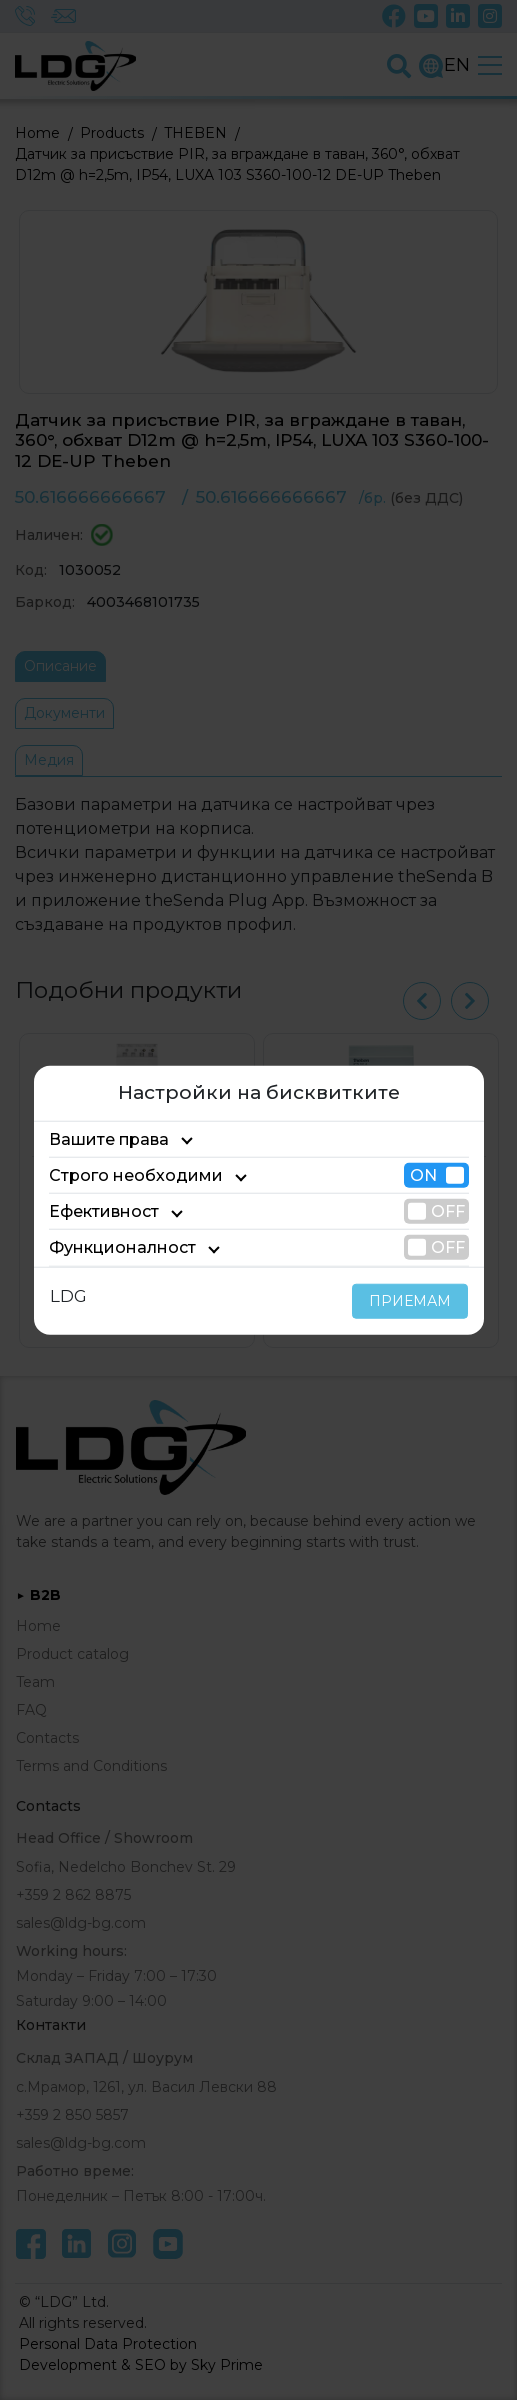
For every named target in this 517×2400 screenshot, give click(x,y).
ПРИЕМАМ (414, 1300)
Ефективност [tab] (98, 1211)
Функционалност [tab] (110, 1247)
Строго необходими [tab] (121, 1175)
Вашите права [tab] (102, 1139)
